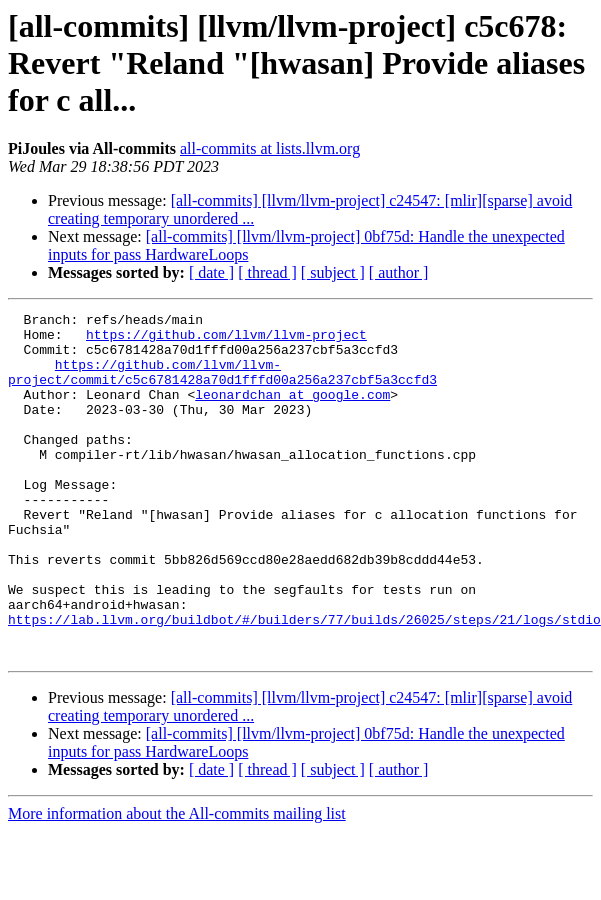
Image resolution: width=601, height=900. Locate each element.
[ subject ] (333, 272)
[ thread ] (267, 272)
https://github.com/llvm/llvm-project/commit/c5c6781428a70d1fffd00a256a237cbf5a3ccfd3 (222, 385)
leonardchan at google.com (292, 412)
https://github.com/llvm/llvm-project (226, 340)
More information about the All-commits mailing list (177, 882)
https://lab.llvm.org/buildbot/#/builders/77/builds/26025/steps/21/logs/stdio (304, 682)
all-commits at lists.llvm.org (270, 148)
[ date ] (211, 272)
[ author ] (399, 272)
